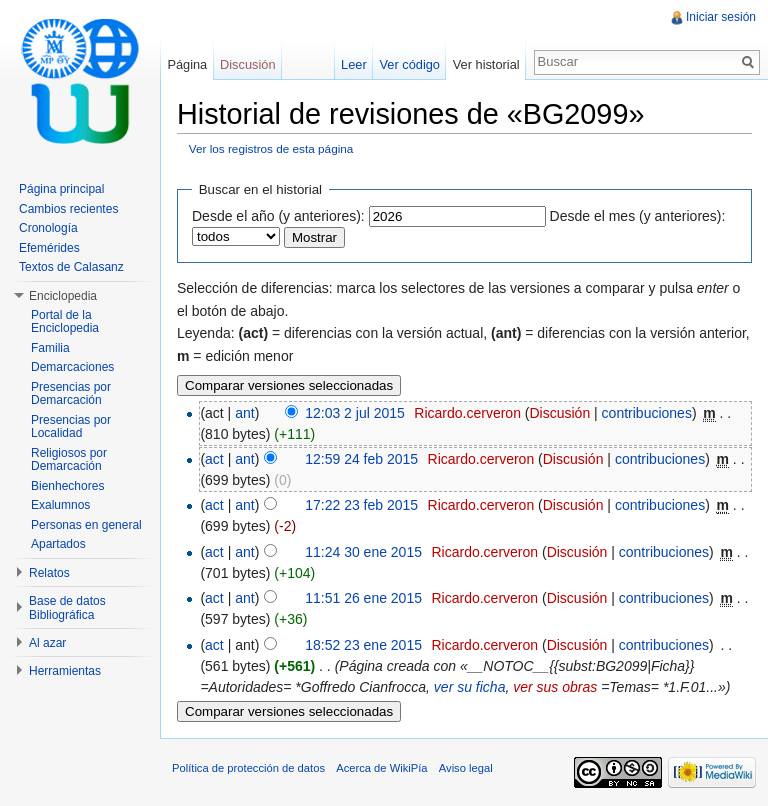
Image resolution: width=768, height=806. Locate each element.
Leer (354, 64)
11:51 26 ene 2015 (363, 598)
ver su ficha (470, 687)
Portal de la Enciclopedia (65, 322)
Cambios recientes (68, 209)
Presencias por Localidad (71, 427)
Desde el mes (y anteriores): (638, 216)
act (214, 459)
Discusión (559, 413)
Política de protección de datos (248, 768)
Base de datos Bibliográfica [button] (67, 608)
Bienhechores (67, 486)
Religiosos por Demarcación (69, 460)
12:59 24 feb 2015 (361, 459)
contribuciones (647, 413)
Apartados (58, 544)
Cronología (48, 228)
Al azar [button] (47, 643)
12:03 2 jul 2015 (355, 413)
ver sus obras (555, 687)
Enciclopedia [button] (63, 296)
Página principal (61, 189)
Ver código (409, 64)
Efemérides (49, 248)
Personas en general (86, 525)
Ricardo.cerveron (467, 413)
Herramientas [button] (65, 671)
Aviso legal (466, 768)
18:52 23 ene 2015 (363, 645)
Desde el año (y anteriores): (278, 216)
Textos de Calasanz (71, 267)
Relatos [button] (49, 573)
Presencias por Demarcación (71, 394)
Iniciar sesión (721, 17)
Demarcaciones (72, 367)
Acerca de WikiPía (381, 768)
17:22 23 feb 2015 (361, 505)
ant (244, 413)
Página (187, 64)
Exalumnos (60, 505)
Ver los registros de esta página (271, 148)
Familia (50, 348)
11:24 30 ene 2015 (363, 552)
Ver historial (486, 64)
